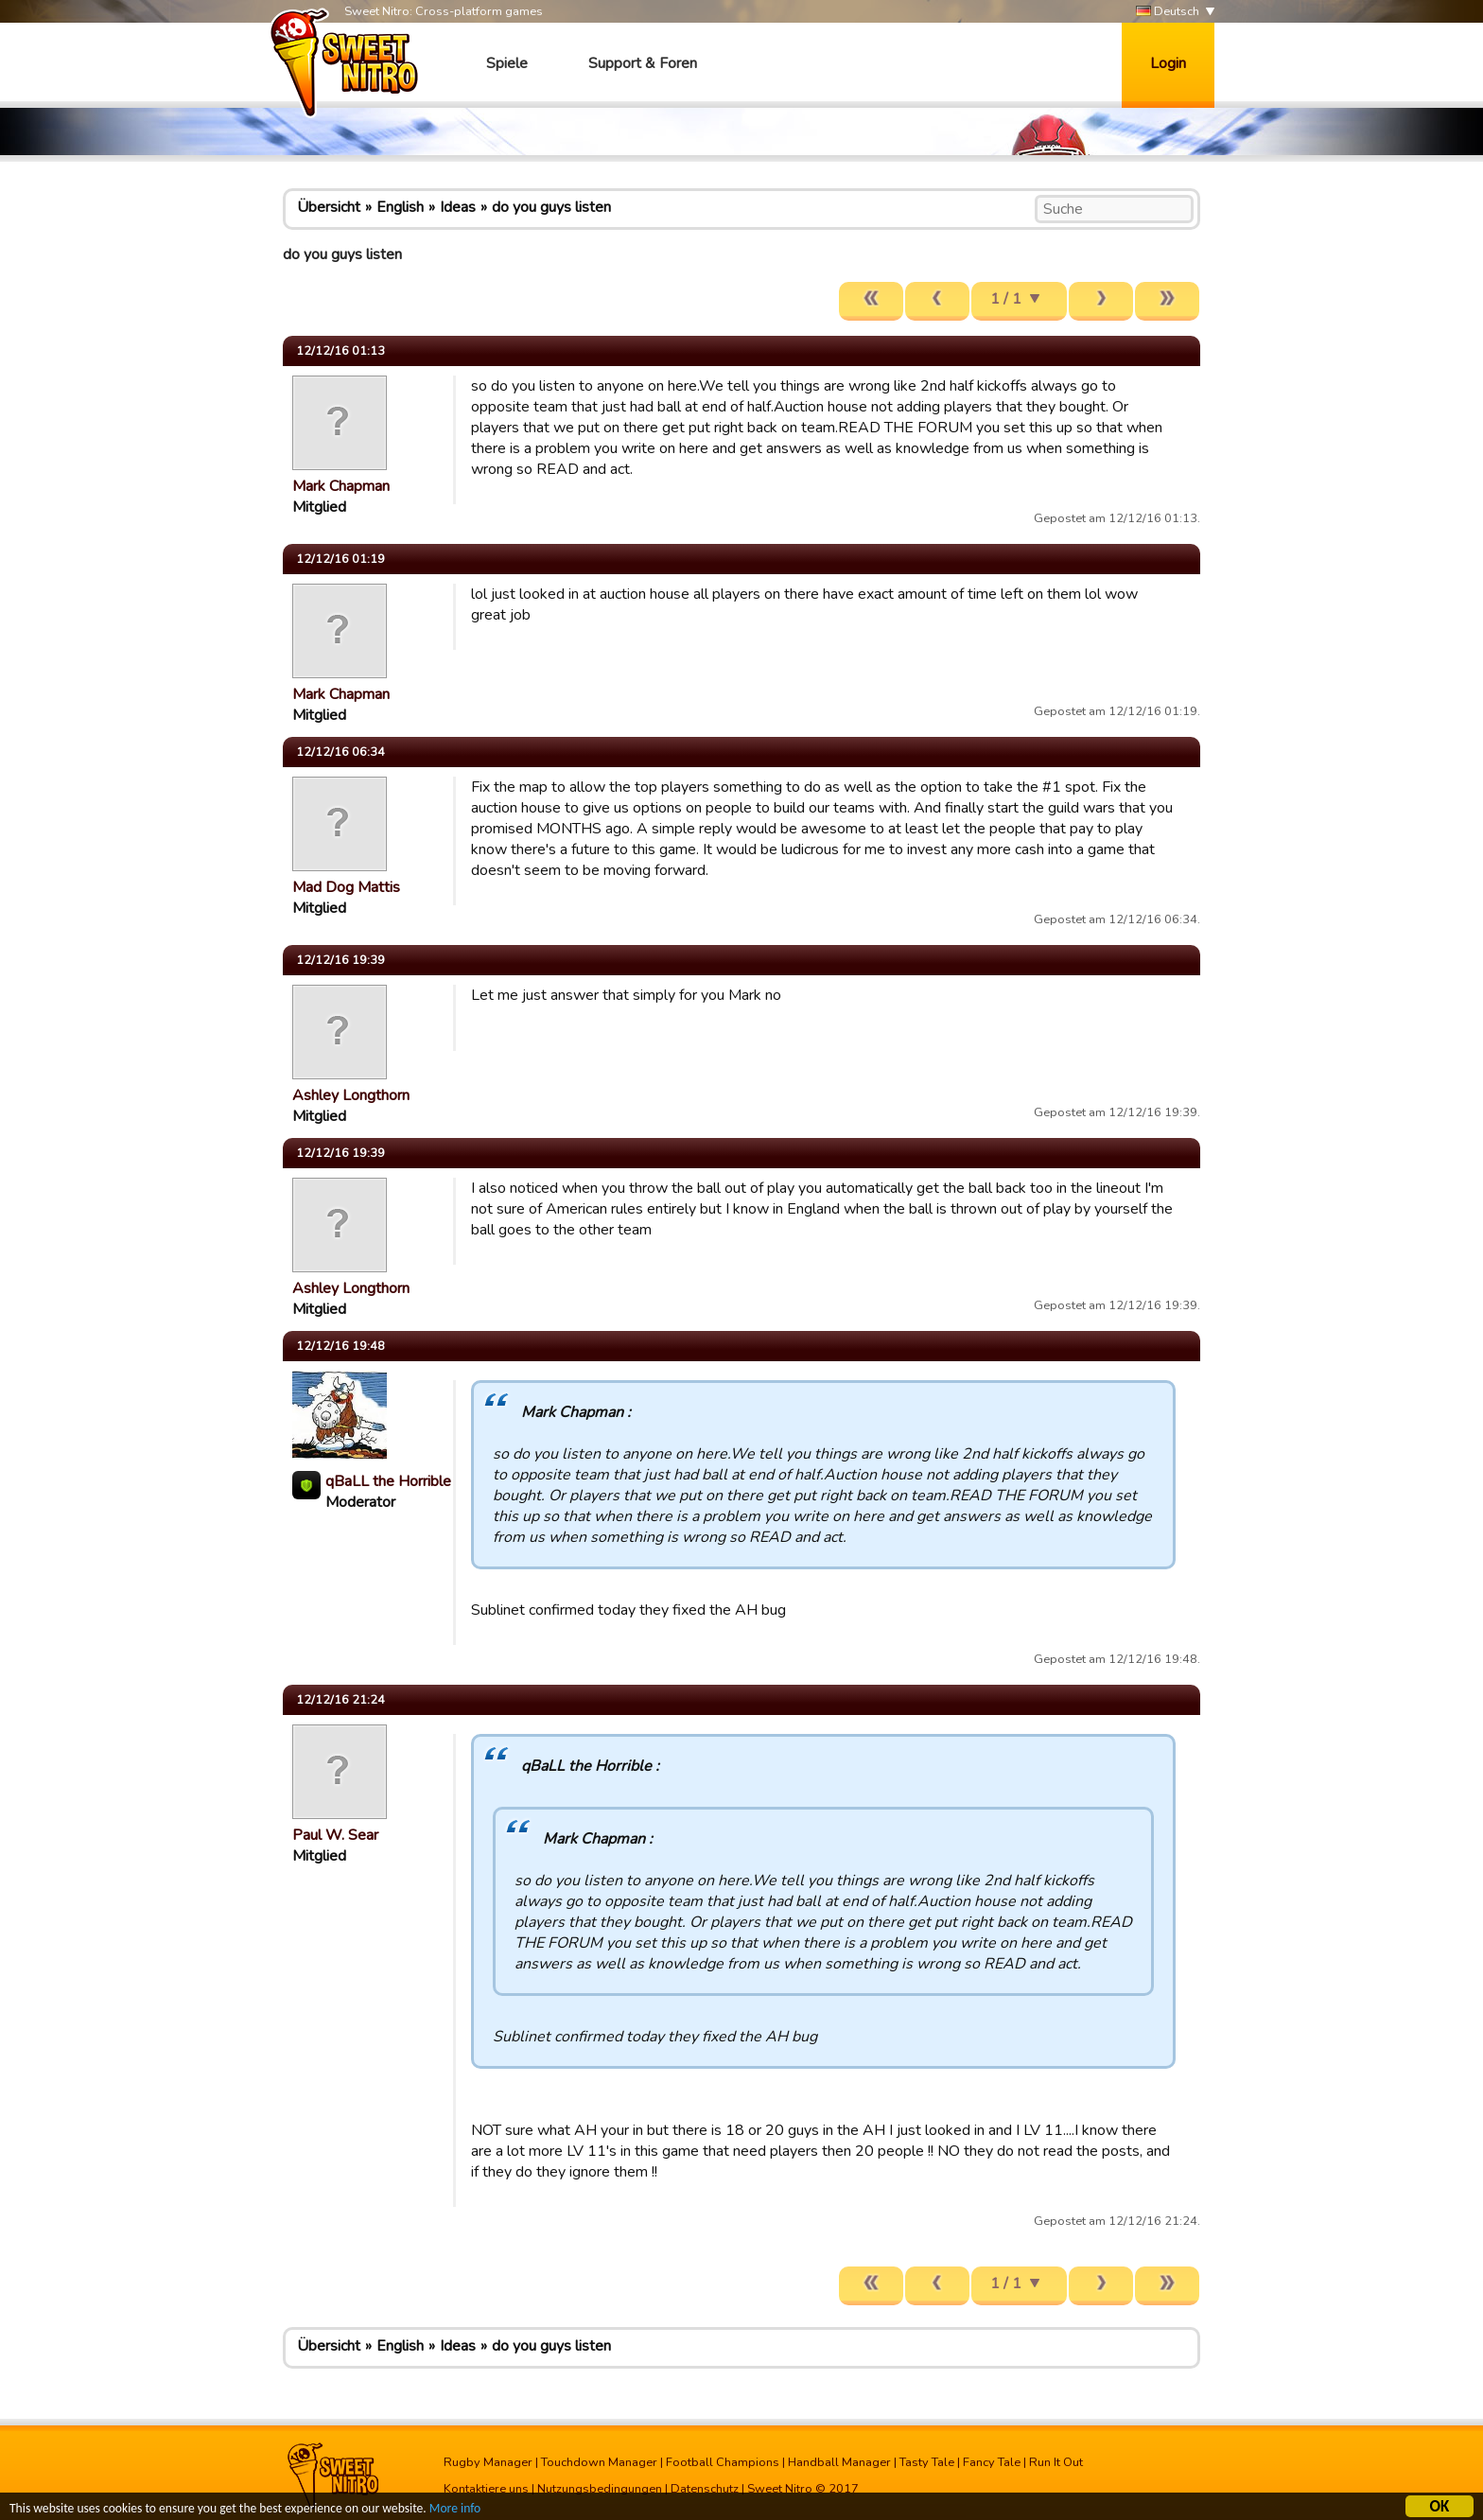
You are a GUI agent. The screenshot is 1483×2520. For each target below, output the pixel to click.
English (400, 207)
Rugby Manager (488, 2462)
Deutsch (1167, 12)
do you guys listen (551, 207)
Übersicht (328, 207)
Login (1168, 63)
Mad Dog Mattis (346, 887)
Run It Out (1056, 2462)
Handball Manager (839, 2462)
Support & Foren (642, 63)
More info (454, 2511)
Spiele (507, 63)
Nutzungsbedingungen (599, 2488)
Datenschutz (705, 2488)
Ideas (458, 207)
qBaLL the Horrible (388, 1481)
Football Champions (722, 2462)
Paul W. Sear (335, 1835)
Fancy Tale (992, 2462)
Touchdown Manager (599, 2462)
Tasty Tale (926, 2462)
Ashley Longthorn (351, 1095)
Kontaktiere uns (486, 2488)
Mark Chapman (341, 486)
